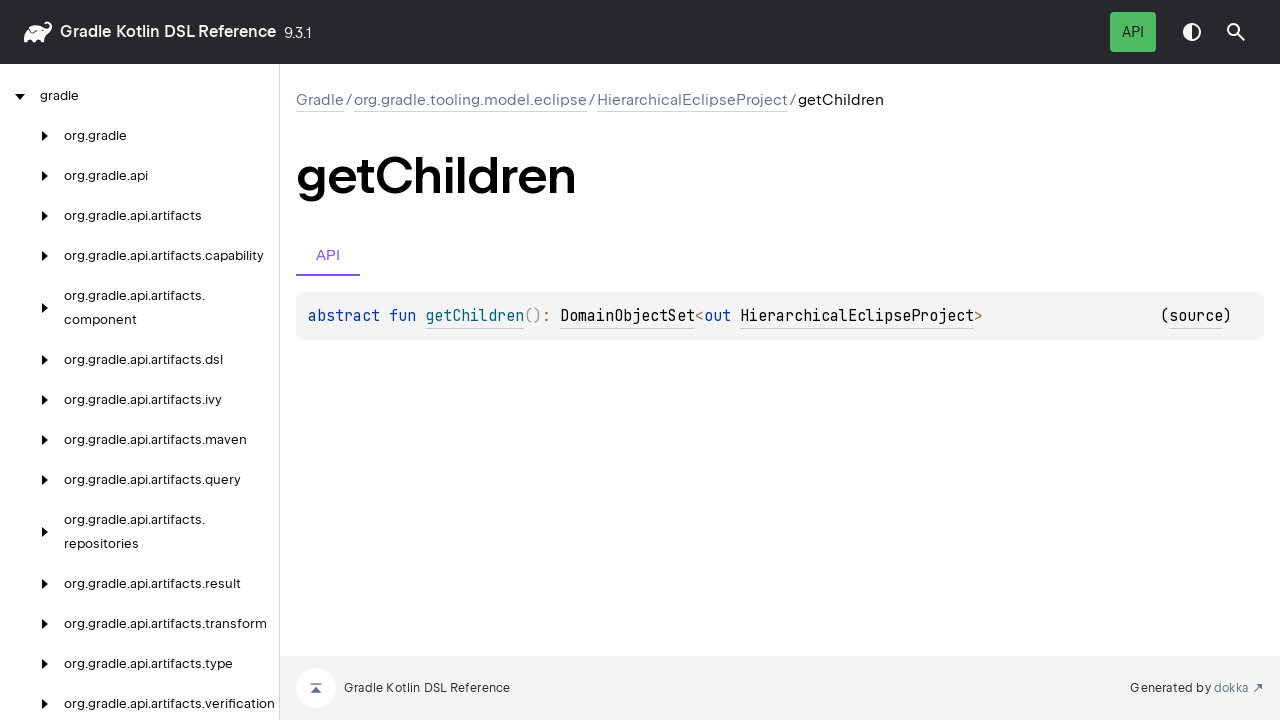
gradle (85, 31)
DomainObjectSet (627, 316)
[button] (1236, 32)
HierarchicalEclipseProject (692, 100)
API (1133, 32)
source (1196, 316)
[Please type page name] (1236, 32)
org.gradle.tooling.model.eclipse (470, 100)
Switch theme (1192, 32)
